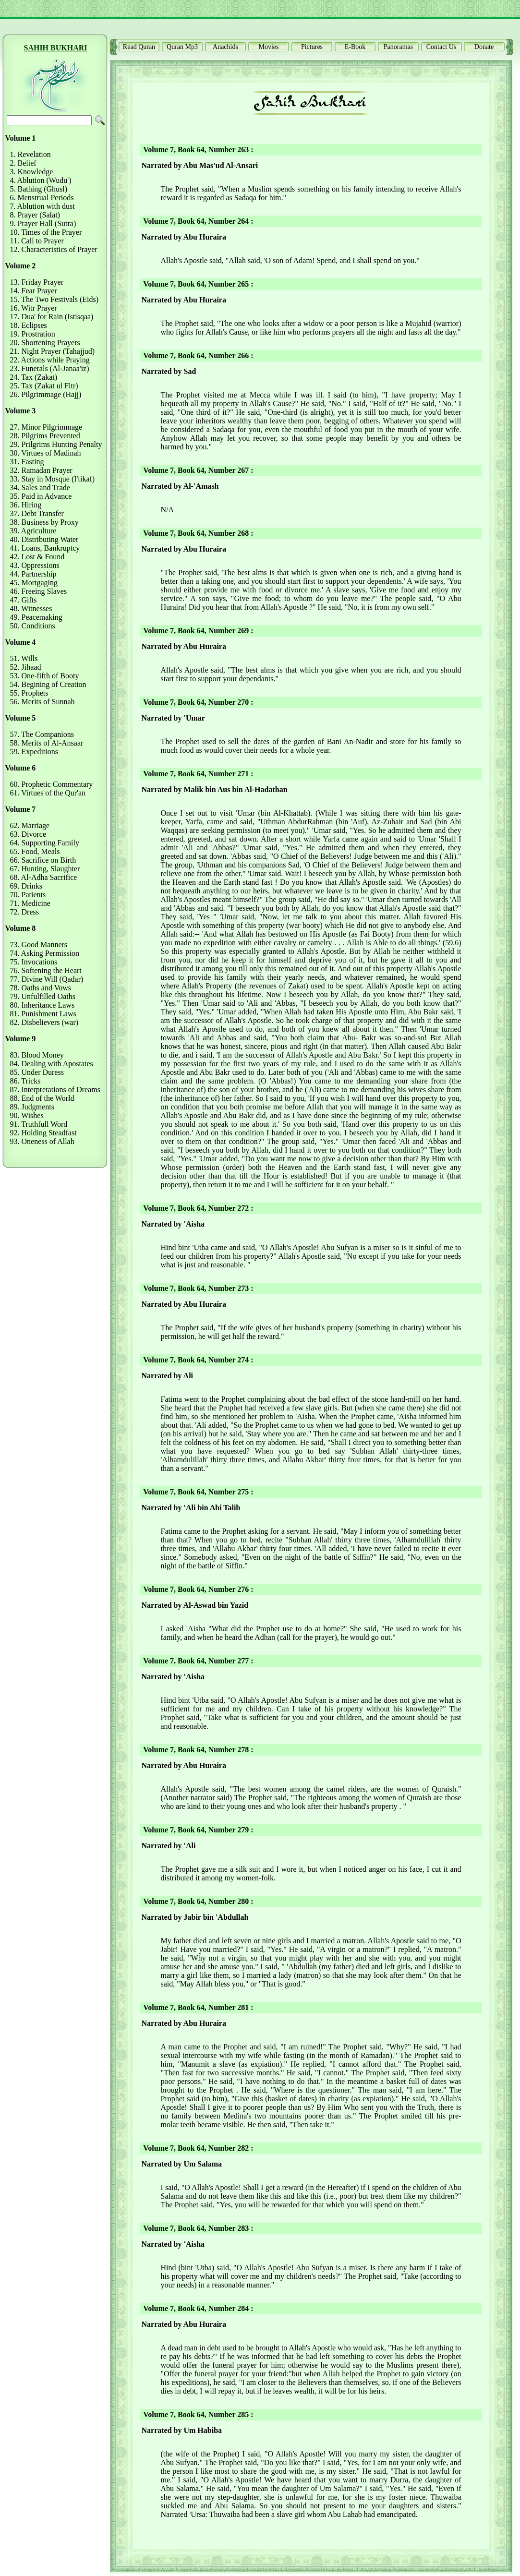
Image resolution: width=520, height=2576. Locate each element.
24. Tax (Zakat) (34, 377)
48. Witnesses (31, 608)
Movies (269, 46)
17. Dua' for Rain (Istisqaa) (52, 317)
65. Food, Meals (35, 851)
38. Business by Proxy (44, 522)
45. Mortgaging (34, 582)
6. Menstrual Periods (42, 197)
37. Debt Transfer (37, 513)
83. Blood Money (37, 1055)
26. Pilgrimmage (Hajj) (46, 394)
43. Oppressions (35, 565)
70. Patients (28, 895)
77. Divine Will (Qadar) (47, 979)
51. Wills (24, 658)
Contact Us (441, 46)
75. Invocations (34, 962)
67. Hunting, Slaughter (45, 869)
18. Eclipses (28, 325)
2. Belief (23, 163)
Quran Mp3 (182, 46)
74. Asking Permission (44, 953)
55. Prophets (29, 693)
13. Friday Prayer (37, 282)
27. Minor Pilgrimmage (46, 427)
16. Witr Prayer (33, 308)
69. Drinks (26, 886)
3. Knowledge (31, 172)
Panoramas (398, 46)
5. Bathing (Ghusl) (39, 189)
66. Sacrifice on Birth (43, 860)
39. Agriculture (33, 531)
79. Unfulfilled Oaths (42, 996)
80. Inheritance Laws (42, 1005)
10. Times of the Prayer (46, 232)
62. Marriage (30, 825)
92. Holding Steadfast (43, 1133)
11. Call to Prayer (37, 241)
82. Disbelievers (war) (44, 1022)
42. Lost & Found (37, 557)
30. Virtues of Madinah (45, 453)
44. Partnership (33, 574)
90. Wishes (27, 1115)
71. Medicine (30, 903)
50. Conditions (32, 626)
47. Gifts (23, 600)
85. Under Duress (37, 1072)
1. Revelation (30, 154)
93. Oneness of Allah (42, 1141)
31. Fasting (27, 461)
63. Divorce (28, 834)
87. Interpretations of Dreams (55, 1089)
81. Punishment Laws (43, 1014)
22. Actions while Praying (50, 360)
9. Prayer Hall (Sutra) (43, 223)
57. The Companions (42, 734)
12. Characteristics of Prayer (53, 249)
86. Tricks (25, 1081)
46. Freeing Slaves (38, 591)
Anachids (225, 46)
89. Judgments (32, 1107)
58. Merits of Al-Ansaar (47, 743)
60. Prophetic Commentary (51, 784)
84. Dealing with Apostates (51, 1063)
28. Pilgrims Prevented (45, 436)
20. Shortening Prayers (45, 342)
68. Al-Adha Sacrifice (43, 877)
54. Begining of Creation (48, 684)
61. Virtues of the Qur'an (48, 793)
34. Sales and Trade (40, 487)
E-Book (355, 46)
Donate (484, 46)
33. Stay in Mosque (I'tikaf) (52, 479)
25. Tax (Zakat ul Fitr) (44, 386)
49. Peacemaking (36, 617)
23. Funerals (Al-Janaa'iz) (49, 368)
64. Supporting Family (44, 843)
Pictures (312, 46)
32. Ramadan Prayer (41, 470)
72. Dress (24, 912)
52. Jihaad (25, 667)
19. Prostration (32, 334)
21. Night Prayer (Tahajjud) (52, 351)
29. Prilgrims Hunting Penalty (56, 444)
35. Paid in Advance (41, 496)
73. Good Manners (39, 944)
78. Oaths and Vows (40, 988)
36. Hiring (26, 505)
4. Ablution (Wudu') (41, 180)
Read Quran (139, 46)
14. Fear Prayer (33, 291)
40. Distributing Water (44, 539)
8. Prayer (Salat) (35, 215)
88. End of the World (42, 1098)
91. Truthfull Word (39, 1124)
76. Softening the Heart (46, 970)
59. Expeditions (34, 751)
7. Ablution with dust (42, 206)
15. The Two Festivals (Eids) (54, 299)
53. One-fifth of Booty (44, 676)
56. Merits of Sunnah (42, 702)
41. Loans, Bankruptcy (45, 548)
